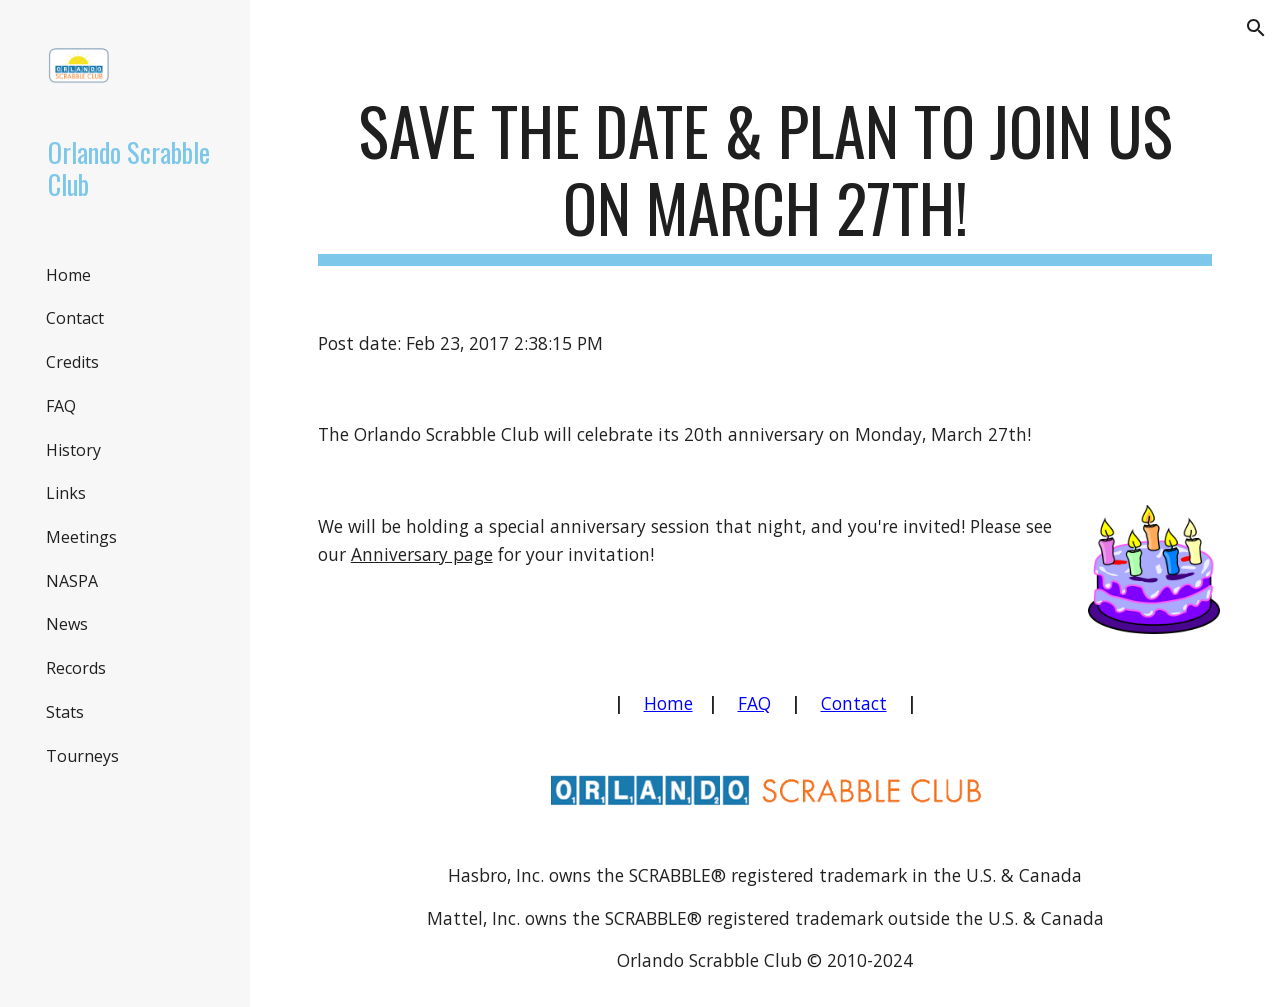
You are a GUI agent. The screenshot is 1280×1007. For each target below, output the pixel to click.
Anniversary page (422, 554)
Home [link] (68, 275)
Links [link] (66, 493)
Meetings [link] (81, 537)
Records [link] (76, 668)
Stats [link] (65, 712)
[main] (765, 179)
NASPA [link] (72, 581)
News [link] (67, 624)
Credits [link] (72, 362)
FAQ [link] (61, 406)
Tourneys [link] (82, 756)
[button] (1256, 28)
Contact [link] (75, 318)
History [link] (73, 450)
